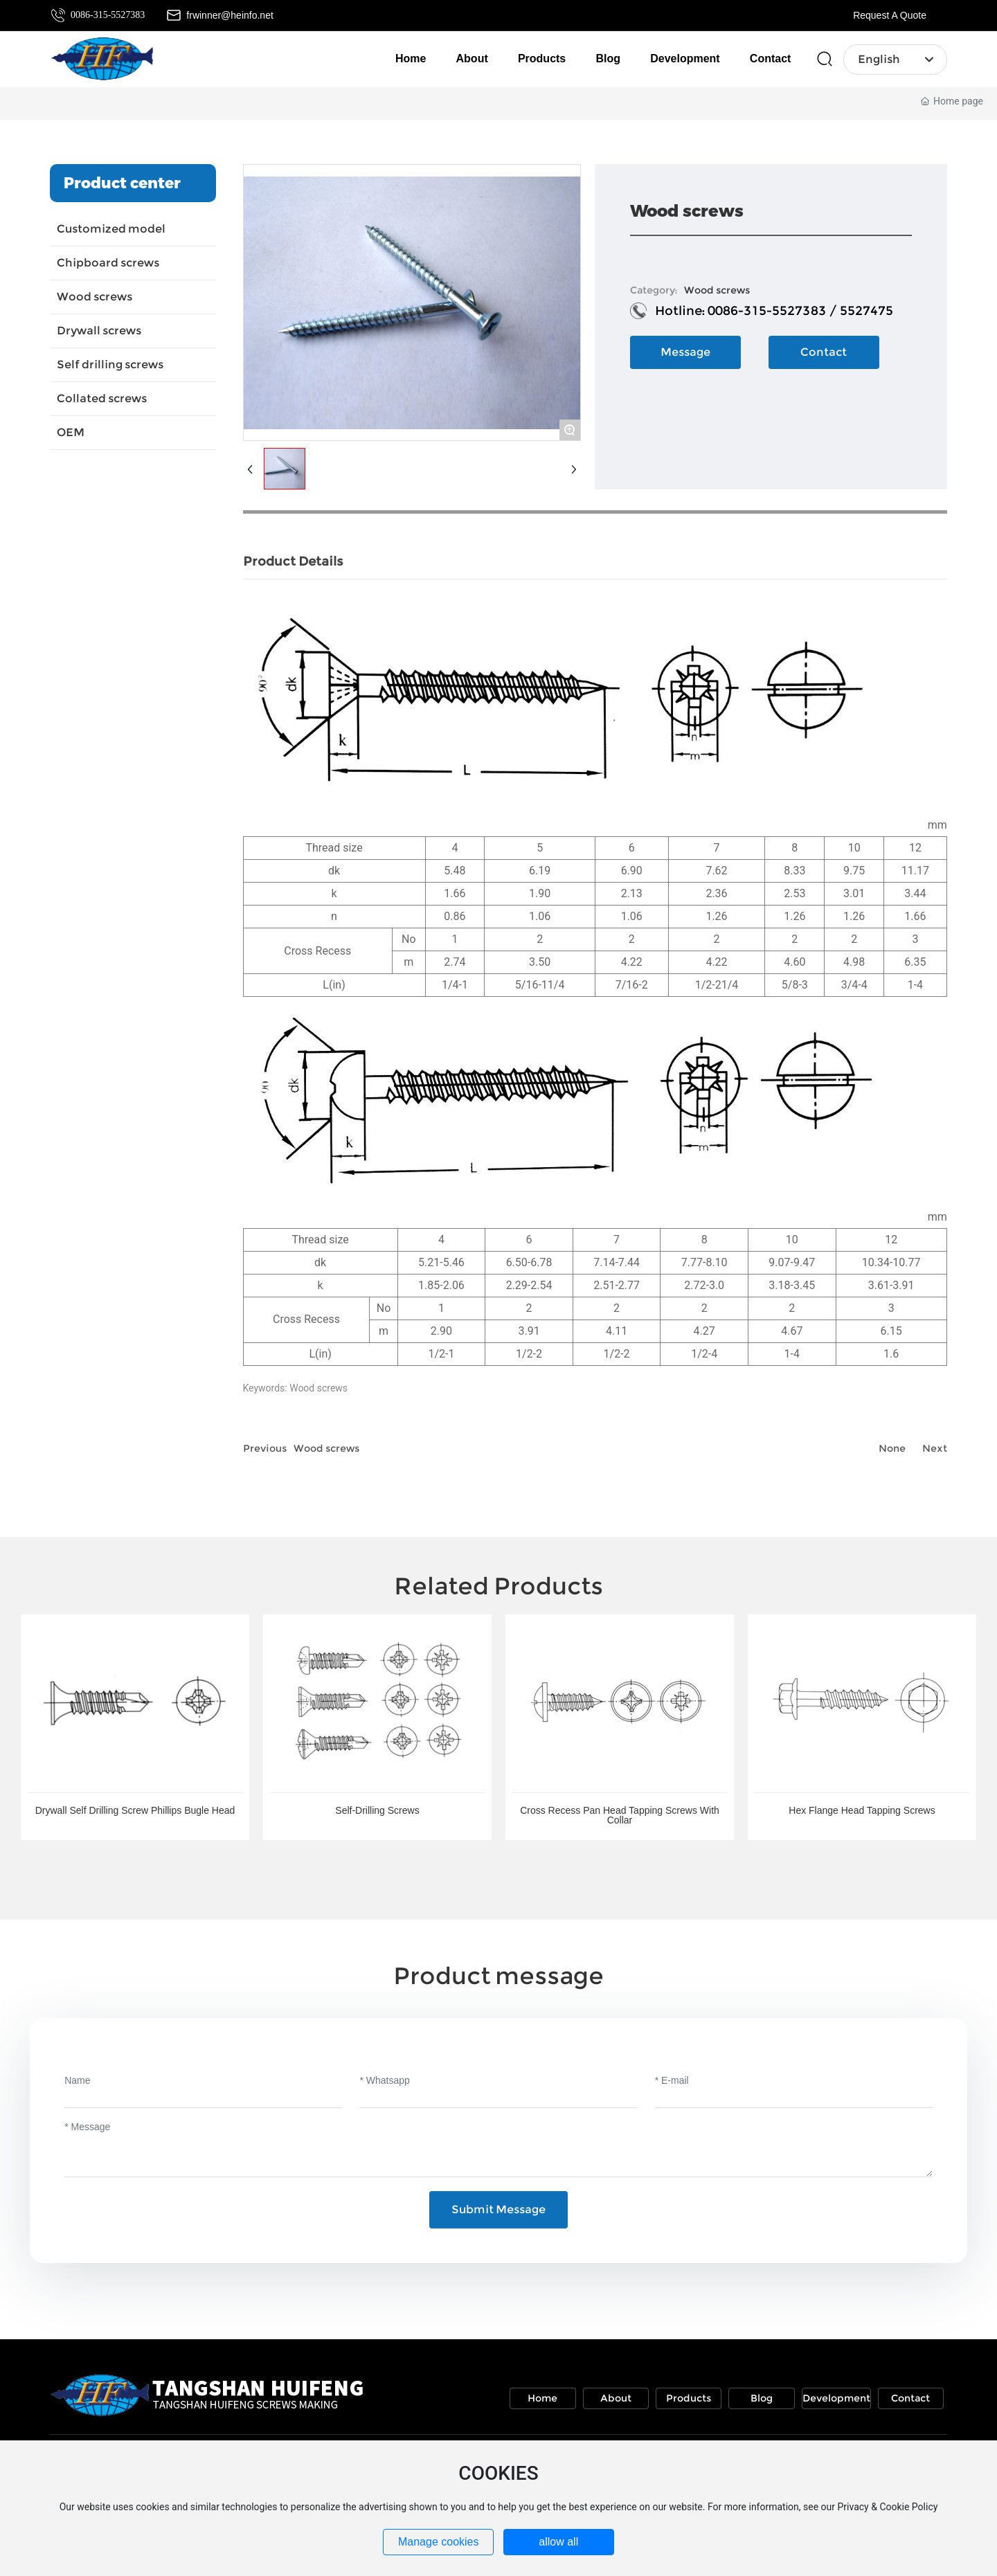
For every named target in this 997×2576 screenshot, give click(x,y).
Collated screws (102, 398)
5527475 (866, 310)
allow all (558, 2542)
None (892, 1448)
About (615, 2398)
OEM (70, 432)
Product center (122, 183)
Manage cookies (438, 2542)
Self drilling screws (110, 364)
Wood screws (94, 296)
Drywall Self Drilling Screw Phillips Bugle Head (135, 1810)
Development (836, 2398)
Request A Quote (889, 15)
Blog (762, 2398)
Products (688, 2398)
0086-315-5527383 (108, 15)
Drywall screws (99, 330)
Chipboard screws (108, 262)
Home (542, 2398)
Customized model (111, 228)
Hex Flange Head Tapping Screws (862, 1810)
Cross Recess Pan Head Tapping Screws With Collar (619, 1815)
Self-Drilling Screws (377, 1810)
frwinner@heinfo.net (229, 15)
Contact (910, 2398)
